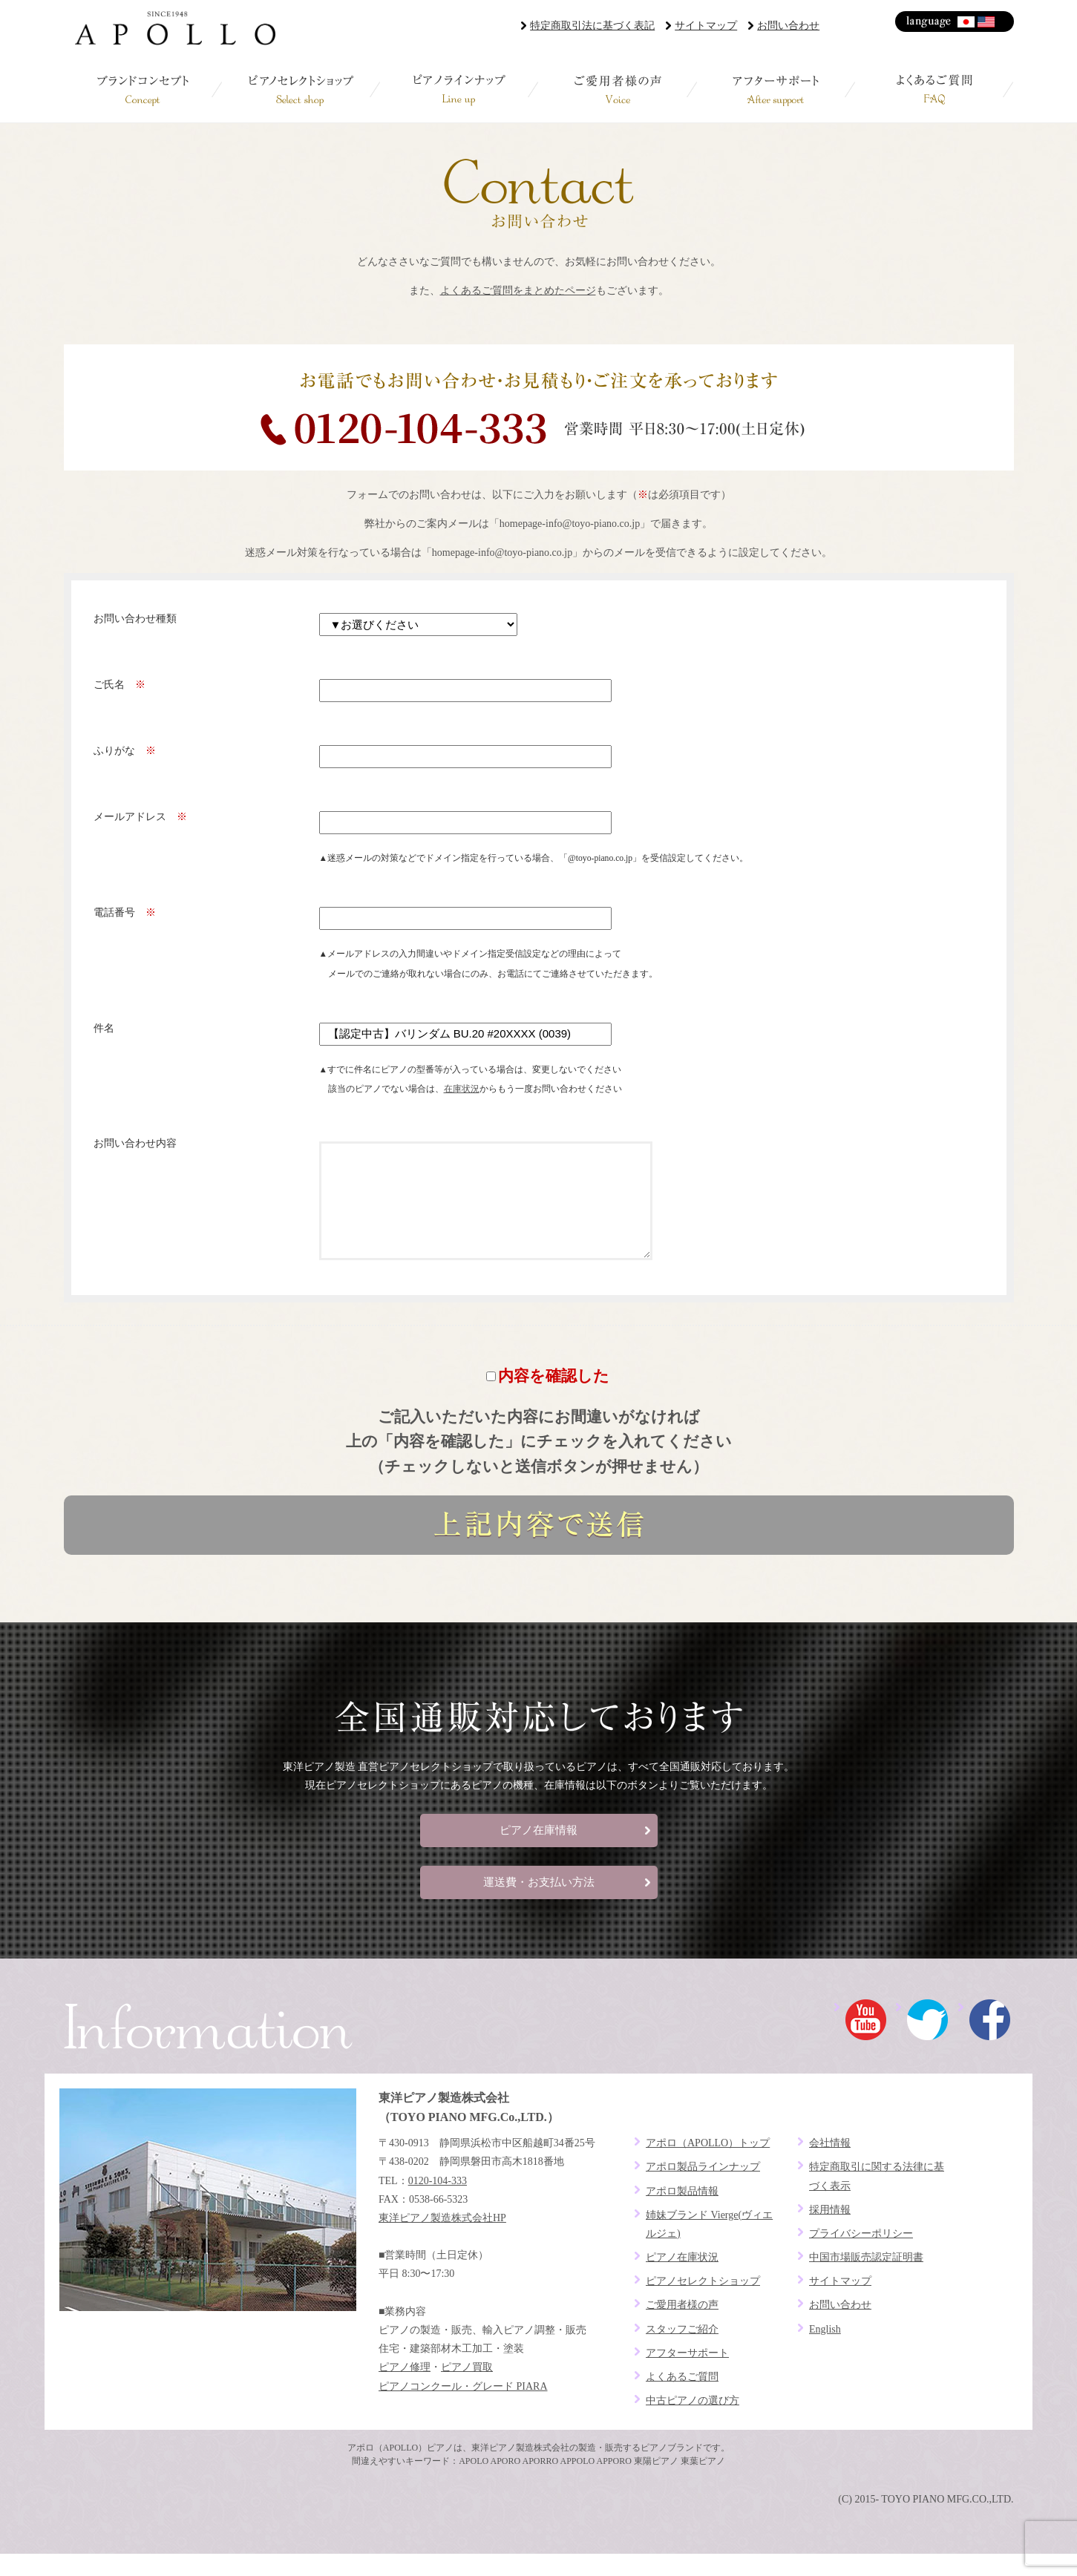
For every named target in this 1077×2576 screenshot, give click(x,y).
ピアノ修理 (405, 2389)
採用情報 (830, 2232)
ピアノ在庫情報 (538, 1852)
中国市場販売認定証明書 (866, 2279)
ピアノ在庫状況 (682, 2279)
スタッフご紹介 (682, 2351)
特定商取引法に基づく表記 (592, 25)
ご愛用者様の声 (617, 89)
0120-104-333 (437, 2203)
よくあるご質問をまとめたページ (518, 290)
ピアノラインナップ (459, 89)
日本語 (966, 21)
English (987, 21)
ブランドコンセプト (143, 89)
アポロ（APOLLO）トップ (708, 2165)
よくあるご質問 (934, 89)
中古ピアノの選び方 (692, 2422)
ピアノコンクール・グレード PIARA (463, 2408)
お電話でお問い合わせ (539, 407)
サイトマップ (706, 25)
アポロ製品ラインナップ (703, 2189)
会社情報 (830, 2165)
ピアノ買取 (467, 2389)
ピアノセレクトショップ (301, 89)
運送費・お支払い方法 (539, 1904)
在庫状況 (461, 1089)
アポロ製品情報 (682, 2213)
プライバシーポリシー (861, 2255)
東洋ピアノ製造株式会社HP (442, 2240)
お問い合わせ (788, 25)
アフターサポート (776, 89)
